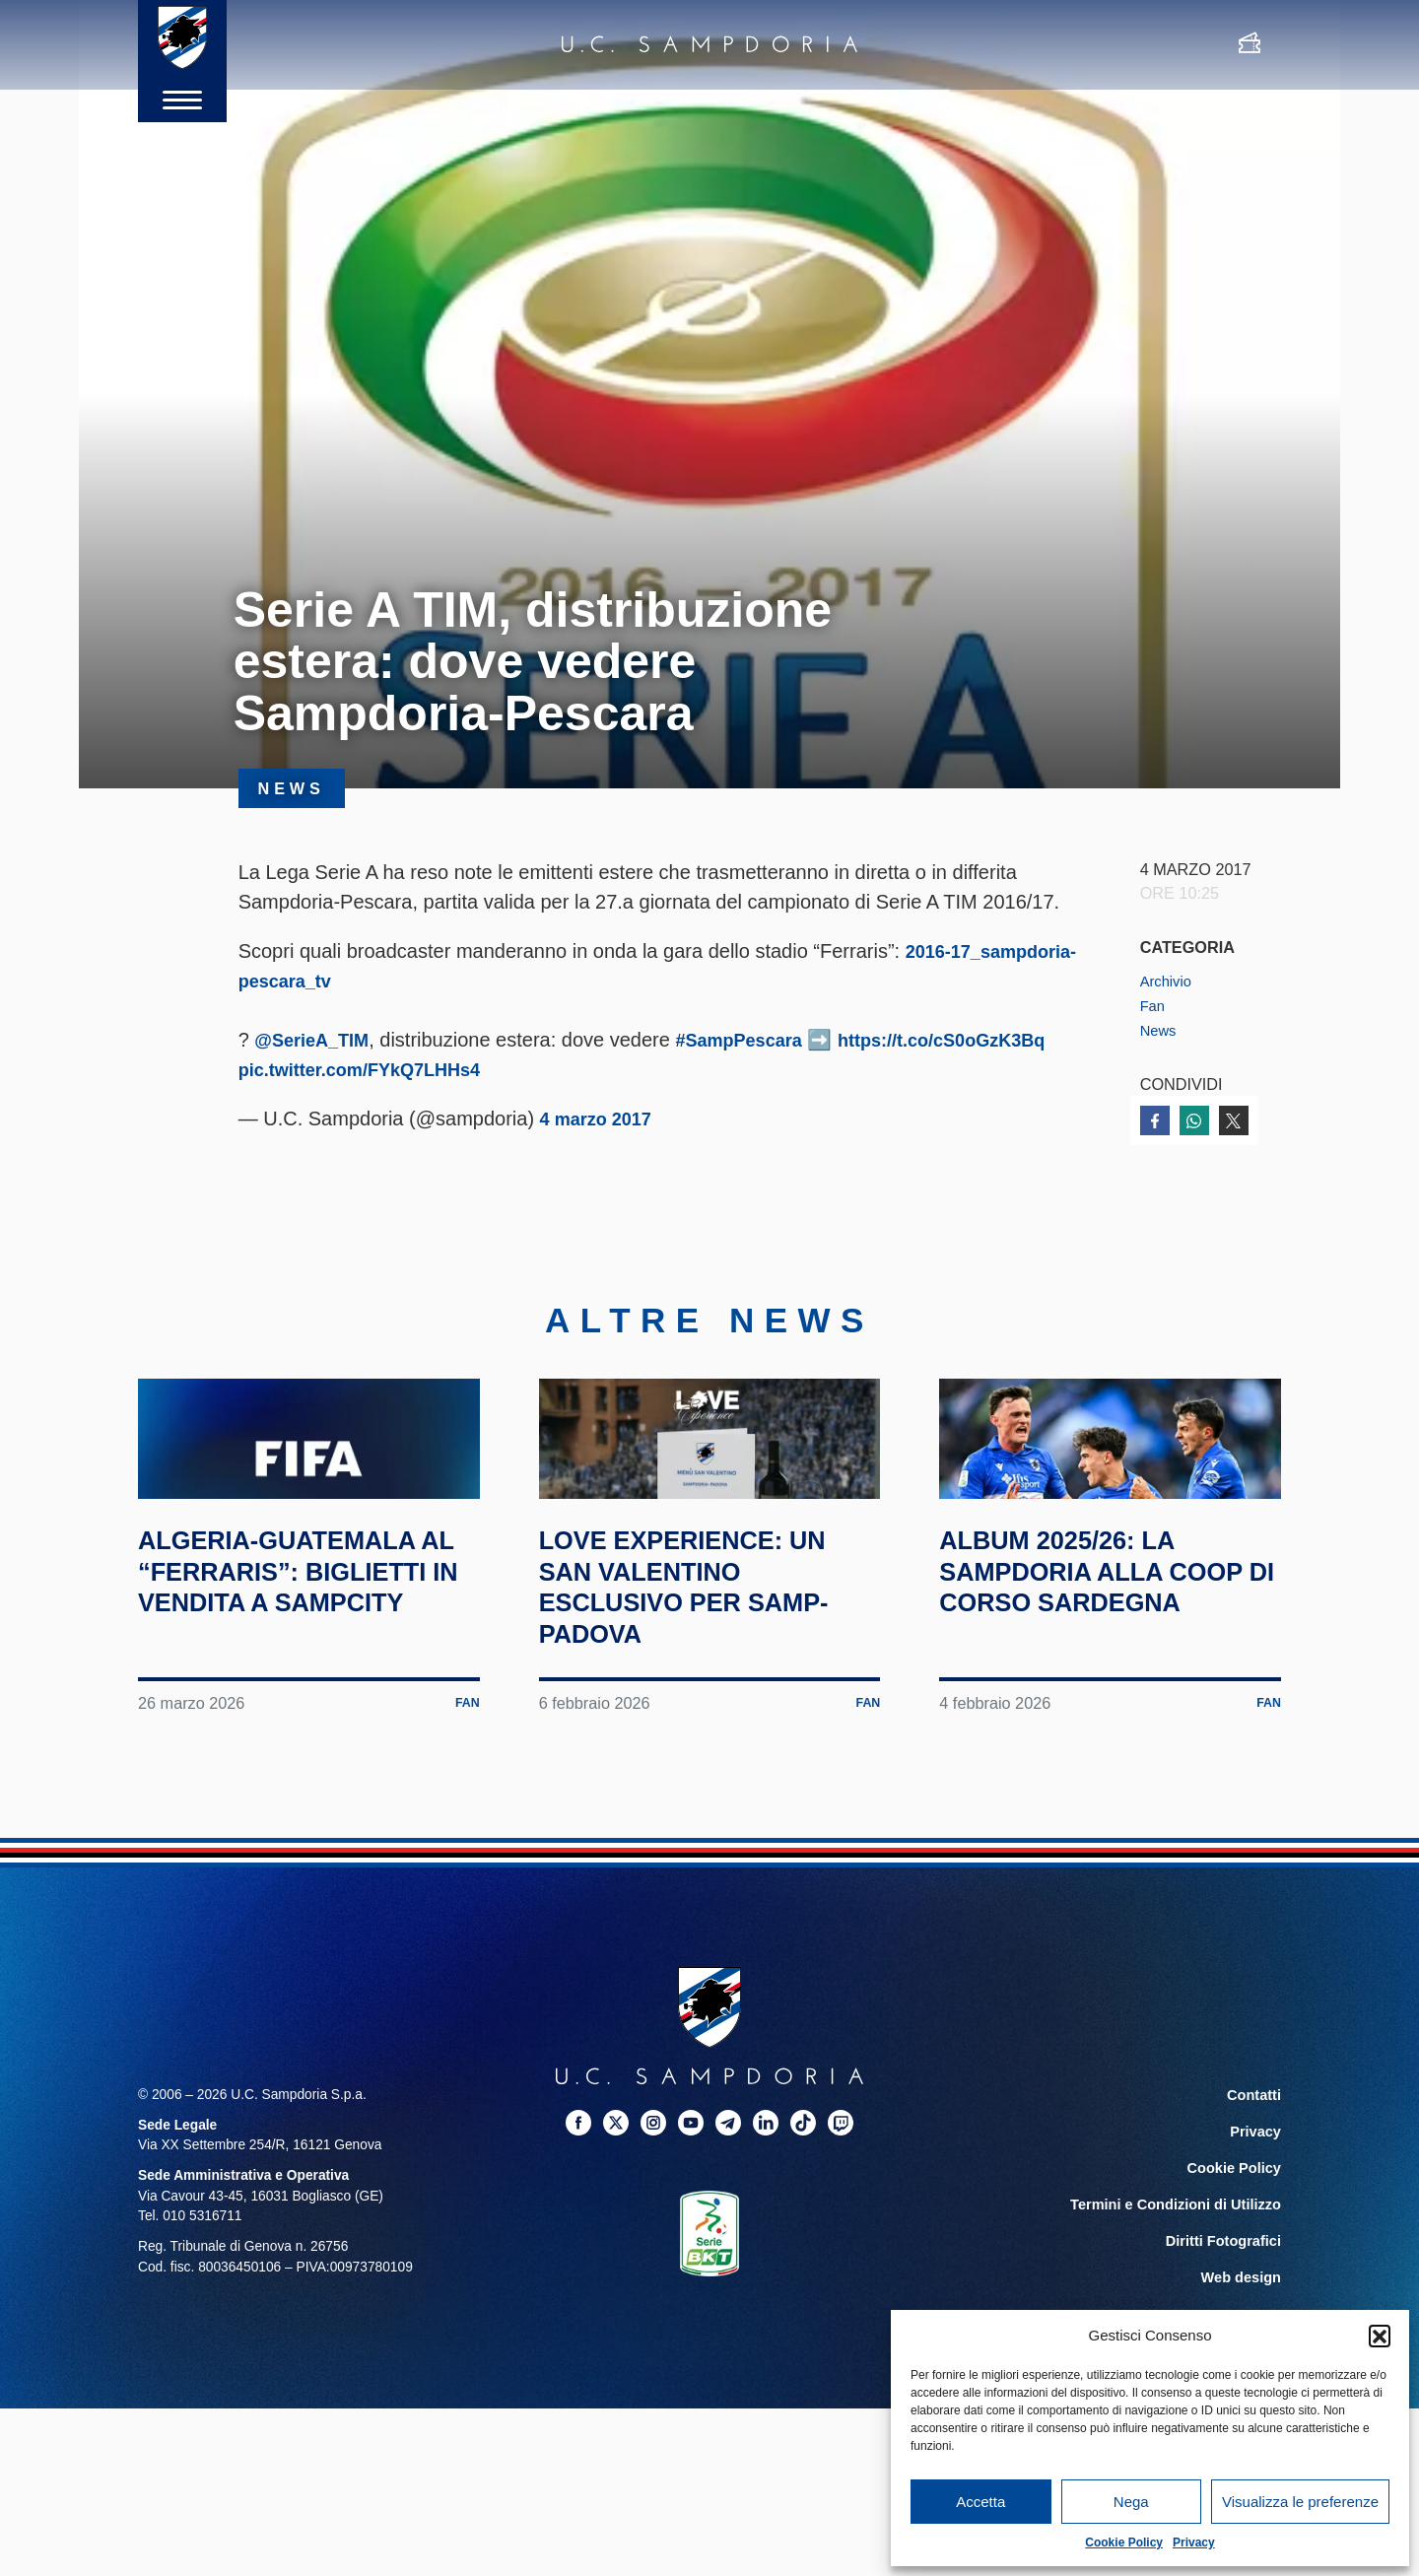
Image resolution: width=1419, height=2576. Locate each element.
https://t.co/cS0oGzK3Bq (383, 1069)
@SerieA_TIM (317, 1040)
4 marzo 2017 (602, 1118)
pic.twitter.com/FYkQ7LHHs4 (638, 1069)
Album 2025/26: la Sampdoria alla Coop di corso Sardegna (1078, 1676)
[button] (1379, 2335)
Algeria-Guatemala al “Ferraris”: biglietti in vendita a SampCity (302, 1676)
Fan (1154, 1005)
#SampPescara (758, 1040)
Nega (1131, 2501)
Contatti (1255, 2186)
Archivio (1168, 980)
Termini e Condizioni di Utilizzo (1181, 2291)
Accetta (980, 2501)
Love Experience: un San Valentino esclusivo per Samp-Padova (709, 1676)
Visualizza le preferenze (1300, 2501)
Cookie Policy (1124, 2542)
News (1160, 1029)
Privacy (1194, 2542)
